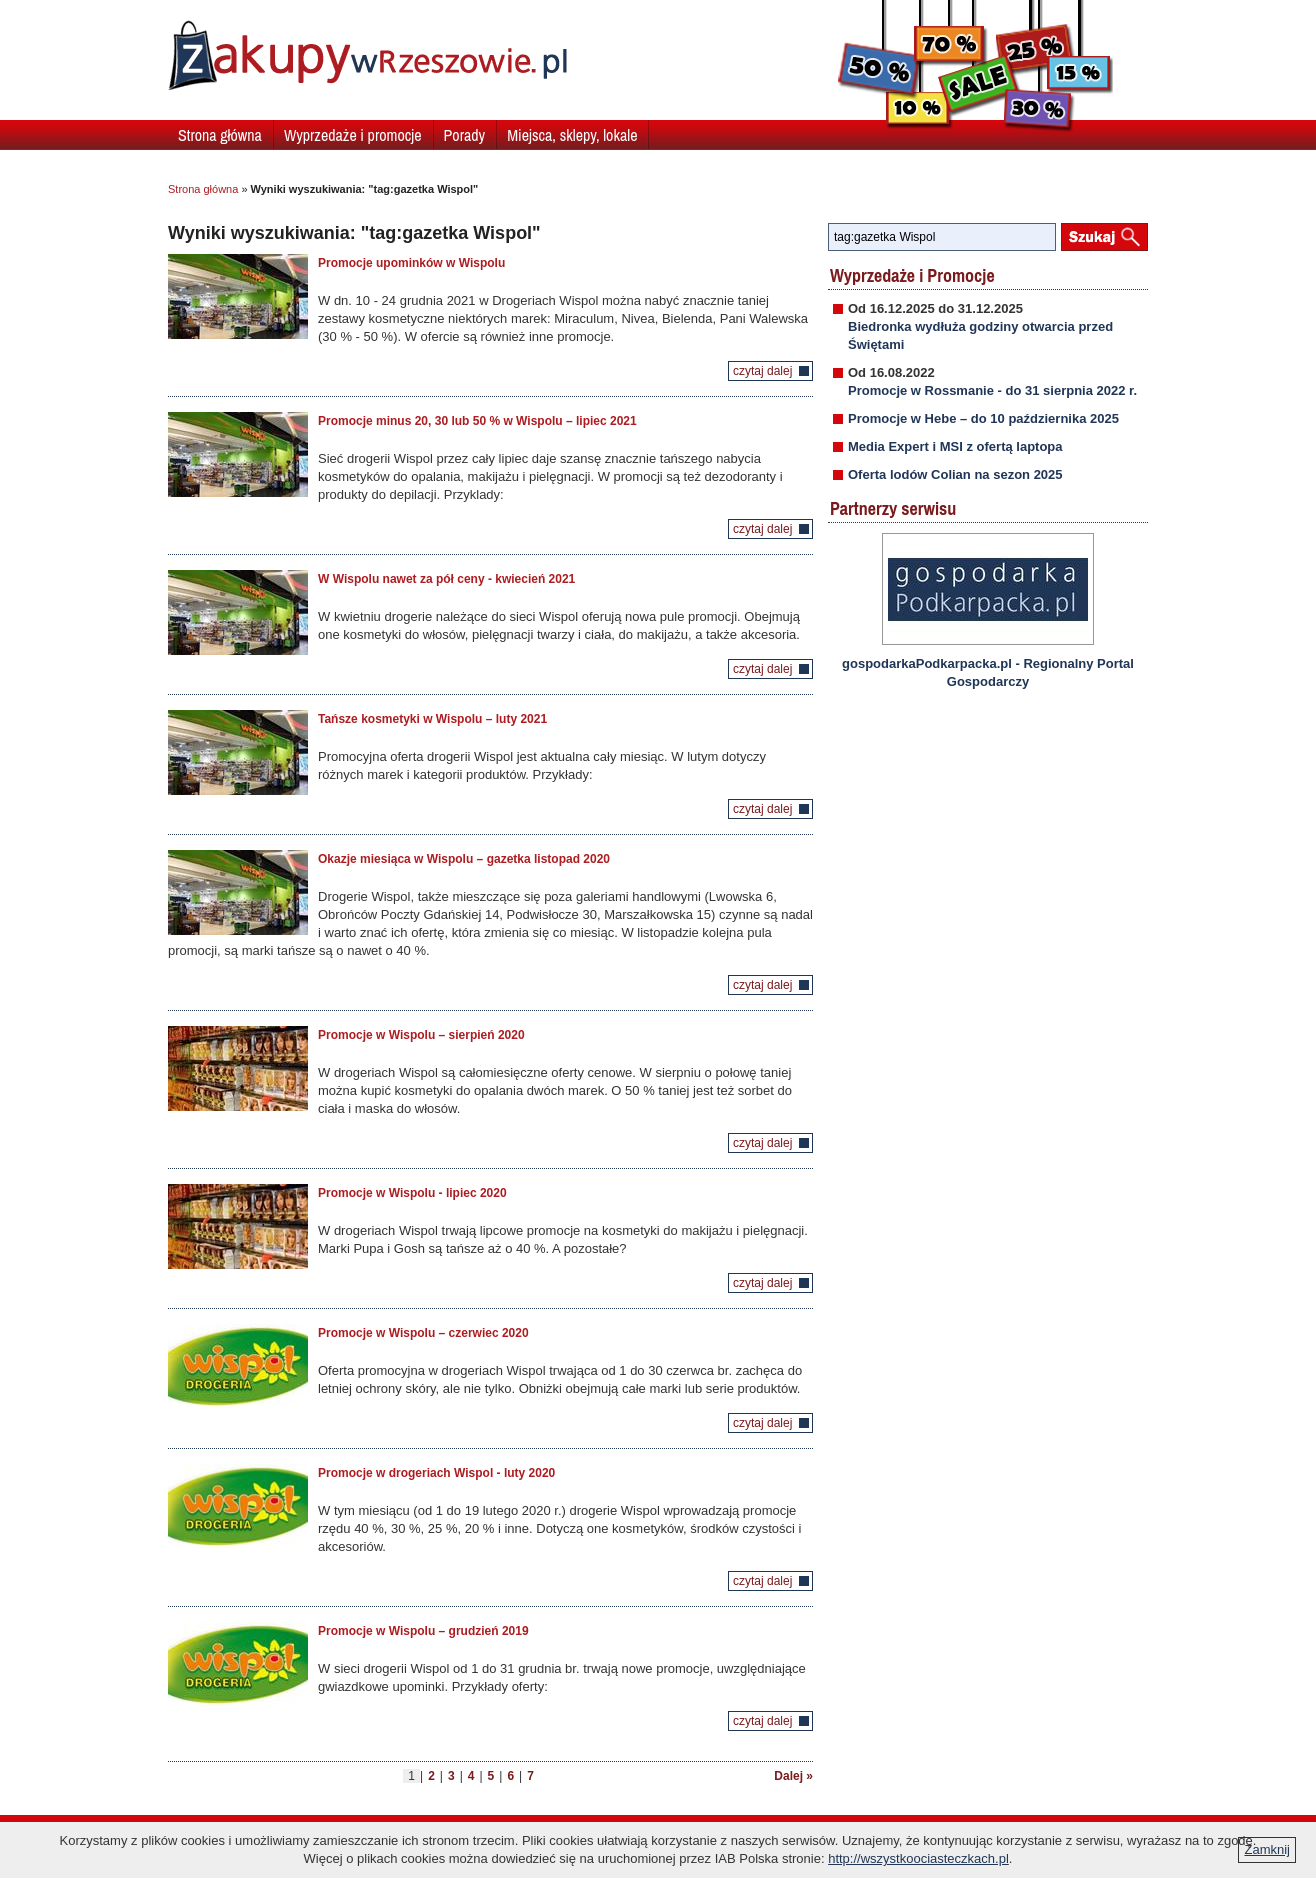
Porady (465, 135)
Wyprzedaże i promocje (353, 135)
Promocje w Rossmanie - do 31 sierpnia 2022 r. (992, 390)
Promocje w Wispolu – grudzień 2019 (423, 1631)
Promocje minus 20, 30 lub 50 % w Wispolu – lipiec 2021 (477, 421)
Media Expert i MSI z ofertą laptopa (955, 446)
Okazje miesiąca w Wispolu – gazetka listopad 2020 (464, 859)
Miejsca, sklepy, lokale (572, 135)
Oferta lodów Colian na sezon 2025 (955, 474)
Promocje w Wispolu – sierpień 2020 (421, 1035)
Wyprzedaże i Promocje (912, 275)
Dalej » (793, 1776)
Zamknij (1267, 1849)
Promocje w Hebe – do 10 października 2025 (983, 418)
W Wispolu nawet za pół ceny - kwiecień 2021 (446, 579)
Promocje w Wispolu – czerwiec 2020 (423, 1333)
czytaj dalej (762, 371)
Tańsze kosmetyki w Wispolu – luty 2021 (432, 719)
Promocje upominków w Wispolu (411, 263)
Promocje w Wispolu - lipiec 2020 (412, 1193)
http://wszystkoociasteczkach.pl (918, 1858)
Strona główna (220, 135)
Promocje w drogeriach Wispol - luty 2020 (436, 1473)
